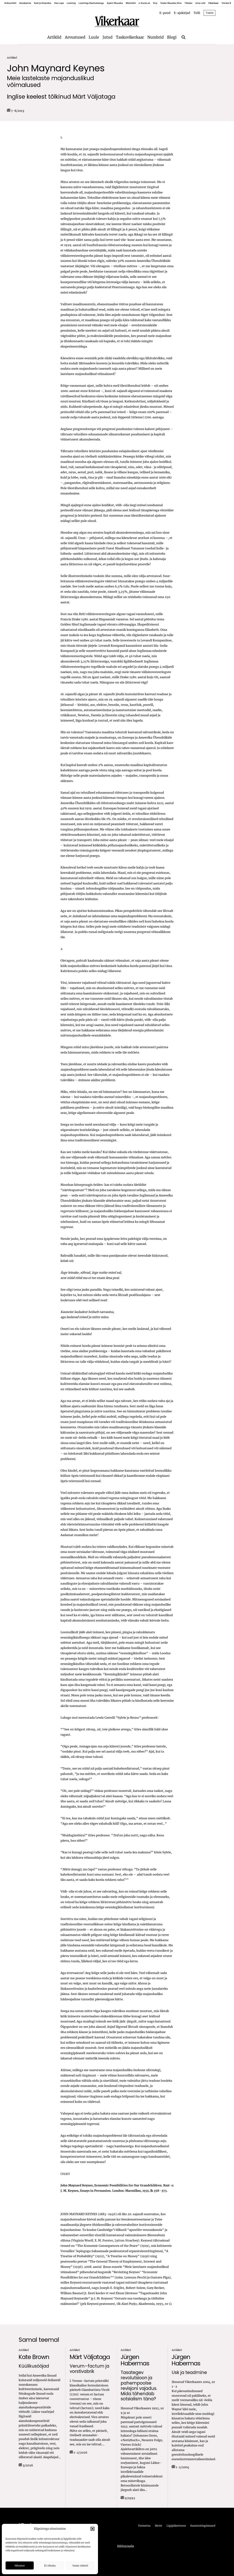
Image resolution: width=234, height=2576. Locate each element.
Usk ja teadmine (189, 2372)
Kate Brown (34, 2357)
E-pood (164, 13)
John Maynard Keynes (55, 68)
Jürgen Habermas (135, 2360)
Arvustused (75, 37)
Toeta (209, 13)
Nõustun (20, 2565)
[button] (92, 2529)
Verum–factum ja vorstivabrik (89, 2369)
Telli (197, 13)
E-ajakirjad (182, 13)
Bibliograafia (125, 2546)
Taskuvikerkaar (130, 37)
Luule (94, 37)
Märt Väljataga (90, 2357)
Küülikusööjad (34, 2366)
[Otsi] (183, 37)
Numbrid (155, 37)
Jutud (107, 37)
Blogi (172, 37)
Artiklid (54, 37)
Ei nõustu (50, 2565)
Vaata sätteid (80, 2565)
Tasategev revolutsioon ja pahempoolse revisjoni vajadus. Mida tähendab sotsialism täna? (139, 2386)
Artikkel (12, 57)
